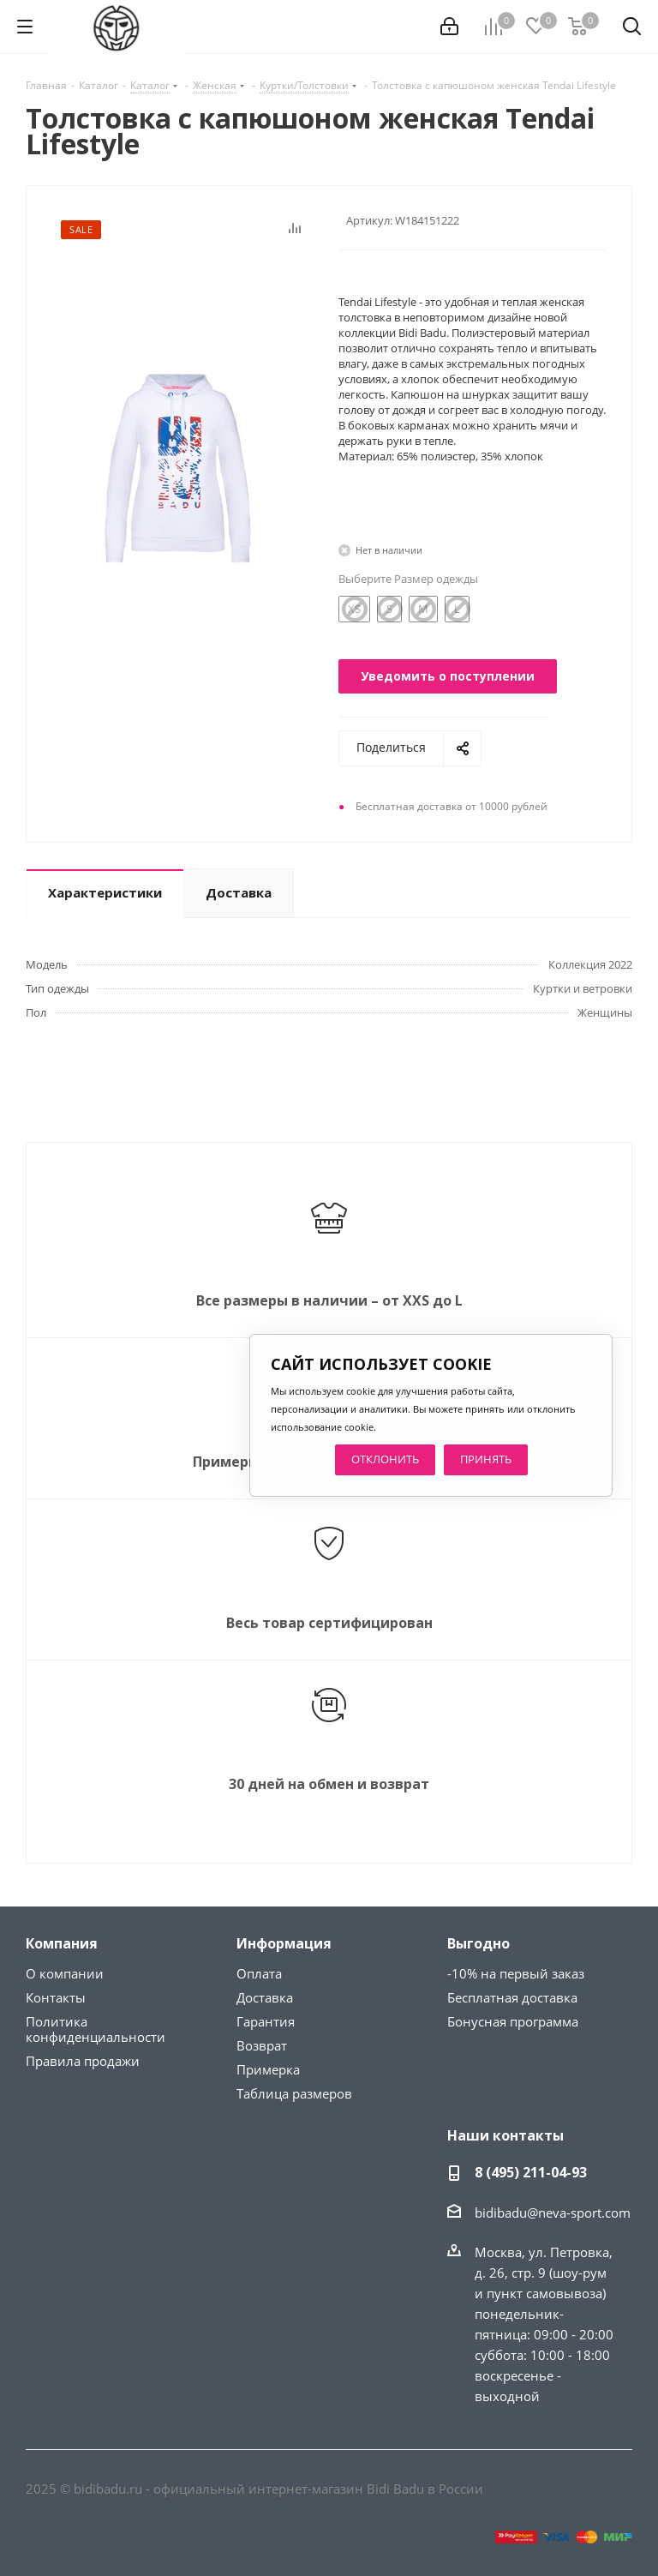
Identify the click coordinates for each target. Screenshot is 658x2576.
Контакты (56, 1997)
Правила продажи (83, 2060)
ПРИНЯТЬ (485, 1459)
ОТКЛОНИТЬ (385, 1459)
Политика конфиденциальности (95, 2029)
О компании (65, 1973)
